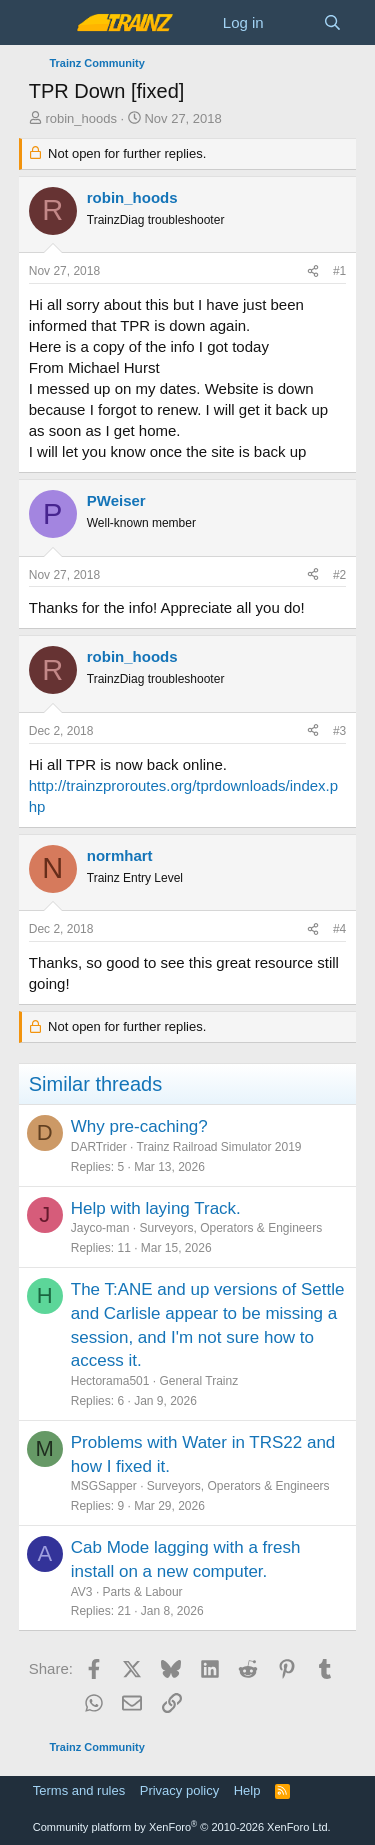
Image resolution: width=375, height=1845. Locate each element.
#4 (339, 929)
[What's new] (293, 22)
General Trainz (198, 1381)
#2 (339, 575)
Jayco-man (100, 1228)
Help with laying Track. (156, 1208)
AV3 (82, 1592)
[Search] (332, 22)
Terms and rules (79, 1790)
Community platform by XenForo (182, 1827)
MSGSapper (104, 1486)
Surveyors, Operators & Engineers (230, 1228)
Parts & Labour (143, 1592)
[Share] (313, 271)
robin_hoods (81, 118)
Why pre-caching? (139, 1126)
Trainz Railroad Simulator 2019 (219, 1147)
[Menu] (46, 23)
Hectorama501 (110, 1381)
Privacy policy (179, 1790)
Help (247, 1790)
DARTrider (99, 1147)
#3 (339, 731)
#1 (339, 271)
